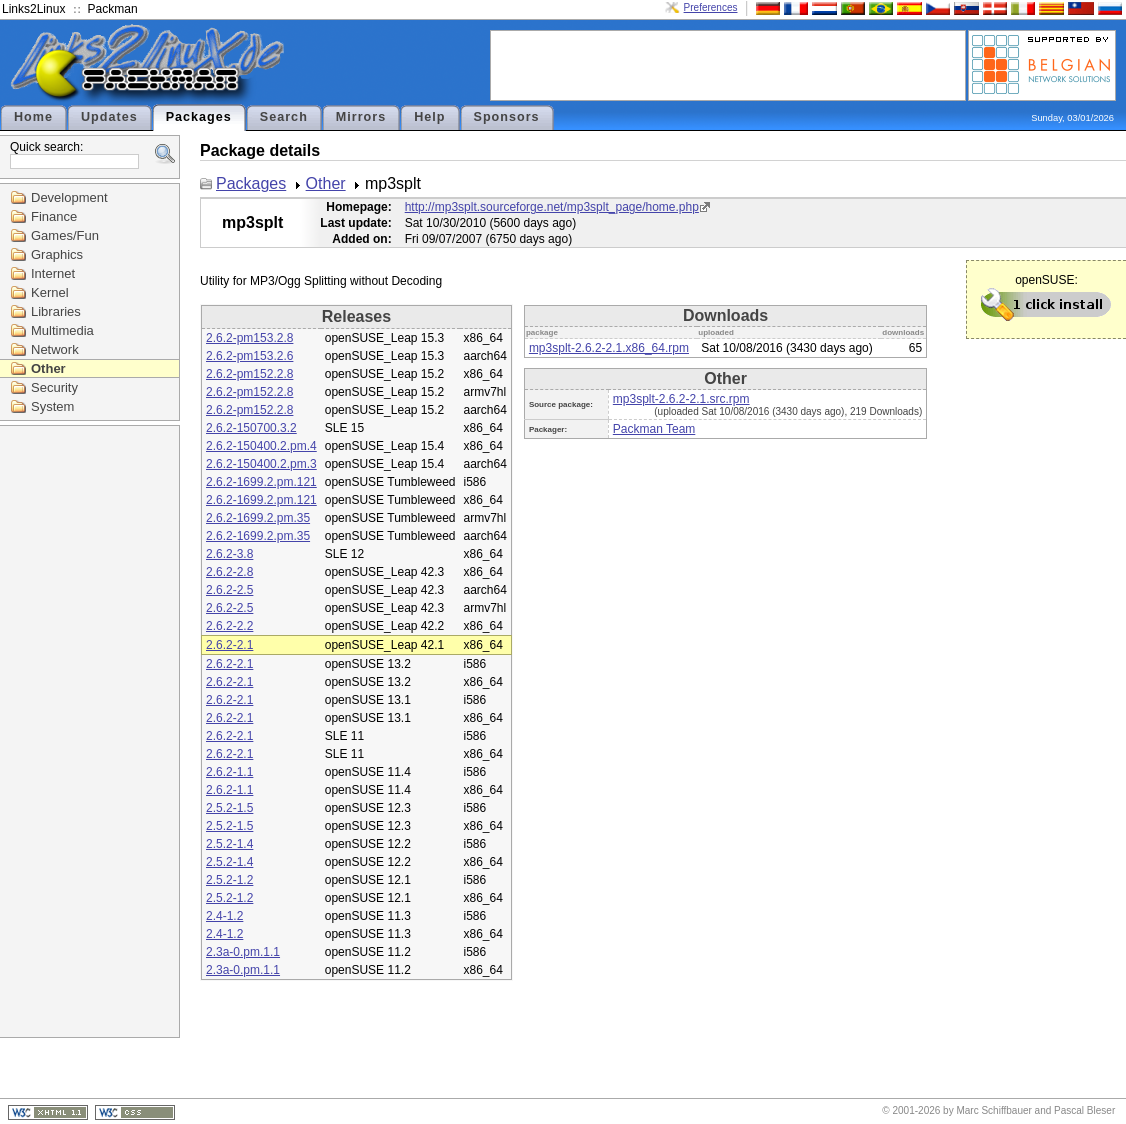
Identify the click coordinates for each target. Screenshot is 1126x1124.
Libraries (56, 311)
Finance (54, 216)
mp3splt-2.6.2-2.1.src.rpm (681, 399)
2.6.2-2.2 (229, 626)
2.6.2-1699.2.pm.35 (258, 518)
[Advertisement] (728, 64)
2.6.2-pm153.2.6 (249, 356)
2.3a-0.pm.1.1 (243, 952)
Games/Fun (65, 235)
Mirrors (361, 117)
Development (69, 197)
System (52, 406)
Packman (113, 9)
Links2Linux (33, 9)
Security (54, 387)
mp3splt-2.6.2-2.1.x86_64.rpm (609, 348)
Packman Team (654, 429)
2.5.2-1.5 (229, 808)
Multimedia (62, 330)
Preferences (711, 7)
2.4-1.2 (224, 916)
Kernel (50, 292)
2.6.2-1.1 (229, 772)
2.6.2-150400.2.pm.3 (261, 464)
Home (33, 117)
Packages (199, 117)
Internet (53, 273)
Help (429, 117)
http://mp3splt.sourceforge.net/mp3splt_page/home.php (552, 207)
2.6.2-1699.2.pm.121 (261, 482)
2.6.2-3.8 (229, 554)
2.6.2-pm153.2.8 (249, 338)
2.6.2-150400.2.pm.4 (261, 446)
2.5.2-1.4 (229, 844)
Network (55, 349)
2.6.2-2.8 (229, 572)
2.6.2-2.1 (229, 645)
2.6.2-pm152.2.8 (249, 374)
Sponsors (507, 117)
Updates (109, 117)
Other (48, 368)
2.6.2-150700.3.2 (251, 428)
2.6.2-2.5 (229, 590)
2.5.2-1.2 (229, 880)
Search (284, 117)
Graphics (57, 254)
